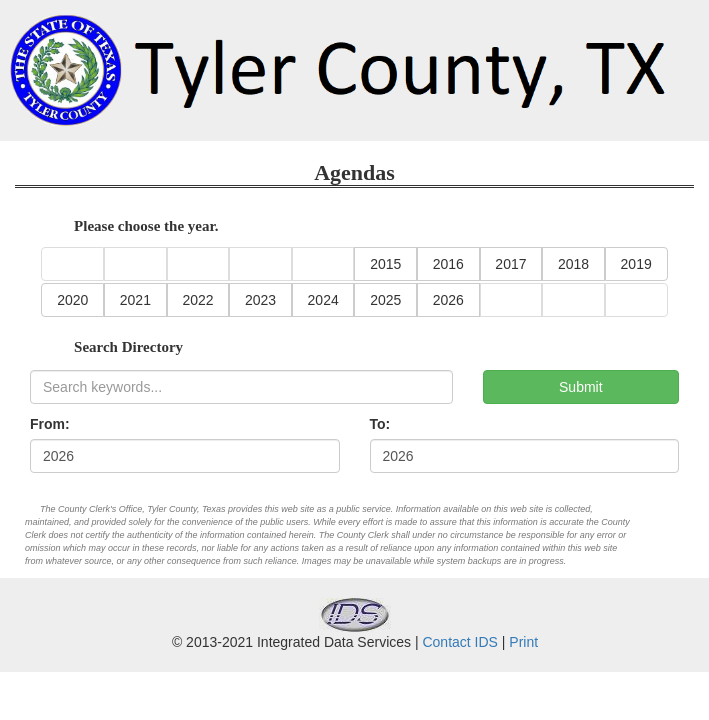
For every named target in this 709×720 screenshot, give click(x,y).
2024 (323, 300)
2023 (260, 300)
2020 (72, 300)
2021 (135, 300)
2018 (573, 264)
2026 (448, 300)
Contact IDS (459, 642)
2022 (197, 300)
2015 (385, 264)
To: (380, 424)
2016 (448, 264)
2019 (636, 264)
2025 (385, 300)
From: (50, 424)
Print (523, 642)
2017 (510, 264)
